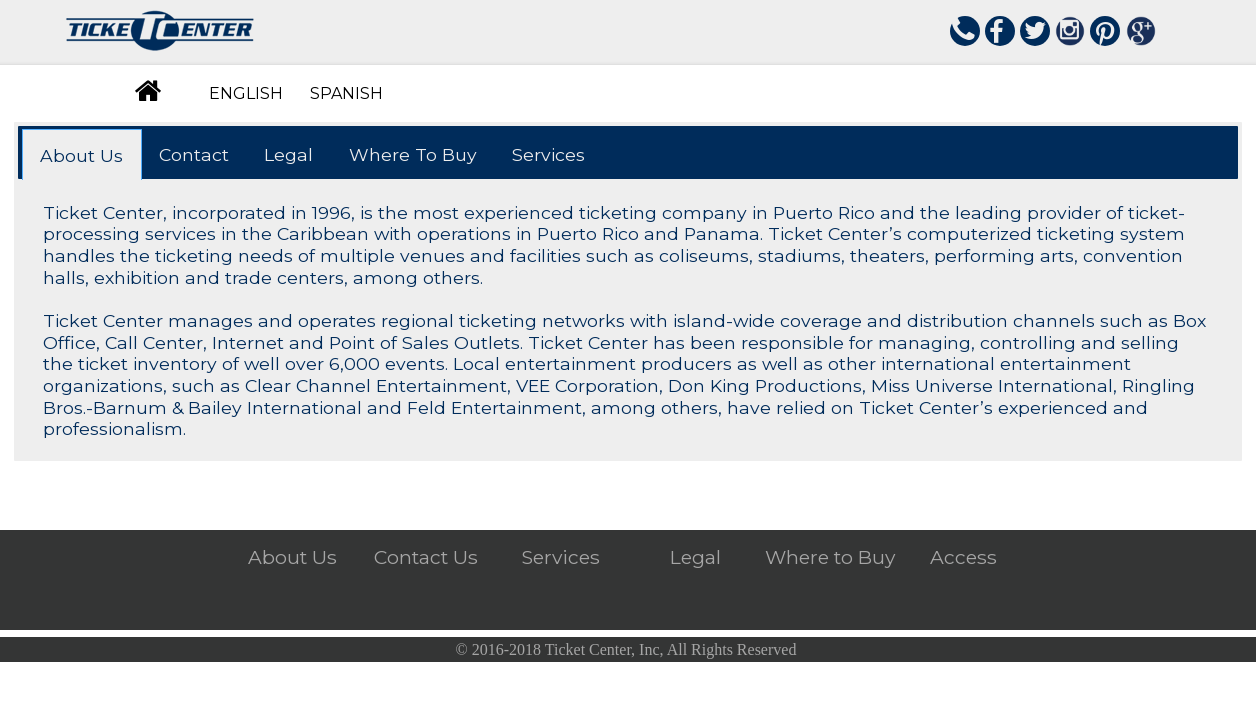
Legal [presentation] (288, 154)
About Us (292, 558)
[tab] (82, 154)
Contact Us (426, 558)
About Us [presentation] (81, 155)
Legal (695, 558)
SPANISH (346, 93)
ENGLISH (246, 93)
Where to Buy (830, 558)
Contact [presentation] (194, 154)
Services (560, 558)
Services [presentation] (548, 154)
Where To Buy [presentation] (413, 154)
